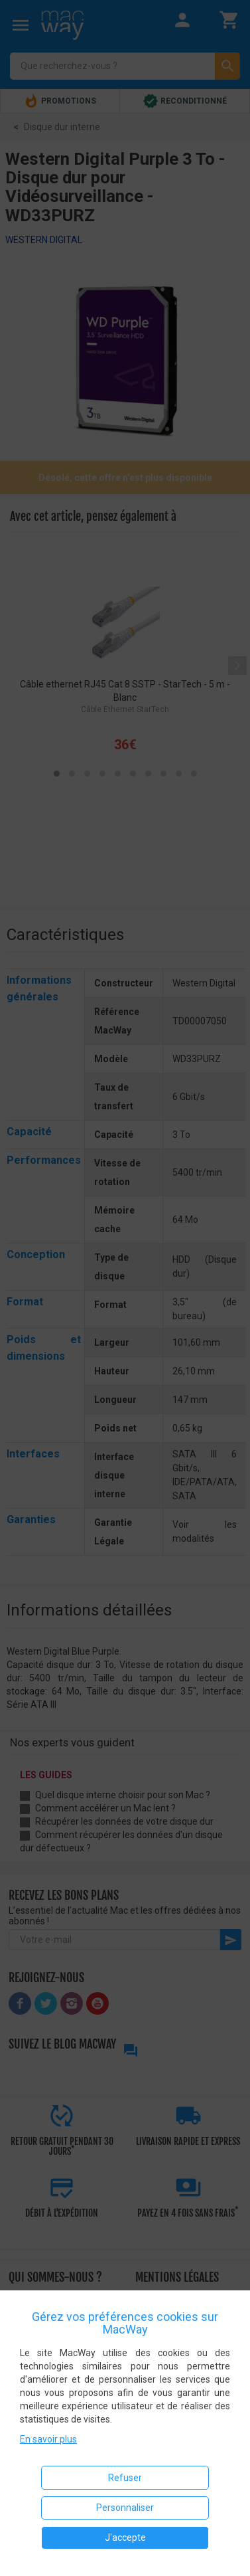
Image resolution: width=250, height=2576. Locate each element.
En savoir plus (48, 2439)
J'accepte (125, 2537)
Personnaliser (125, 2507)
